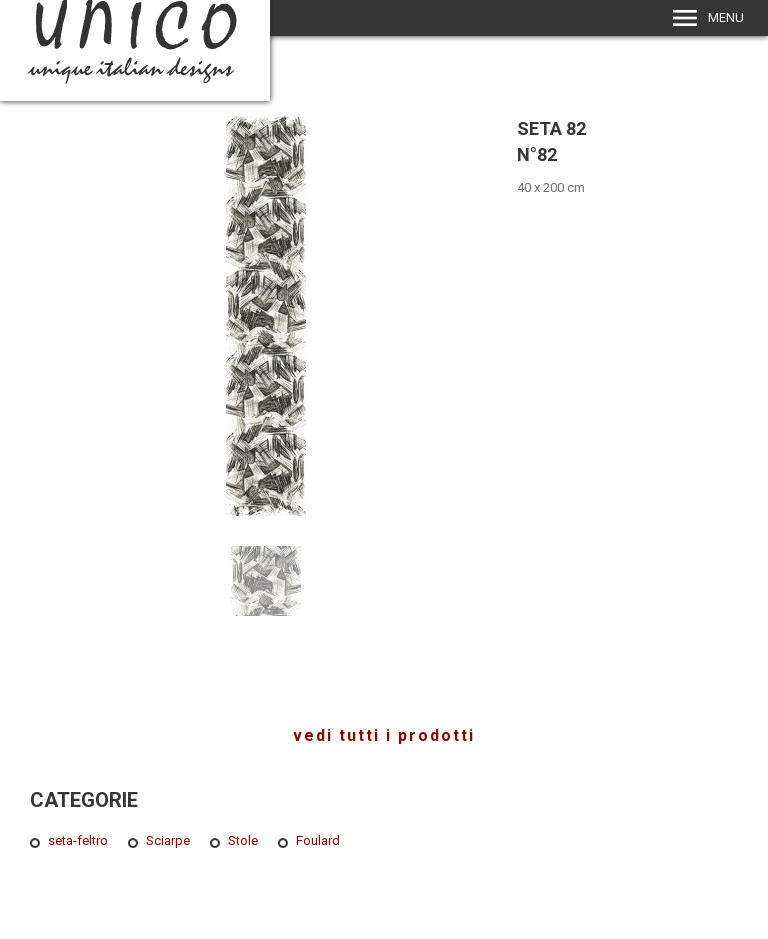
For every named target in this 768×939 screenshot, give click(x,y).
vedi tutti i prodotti (384, 735)
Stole (243, 840)
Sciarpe (168, 840)
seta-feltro (78, 840)
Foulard (318, 840)
